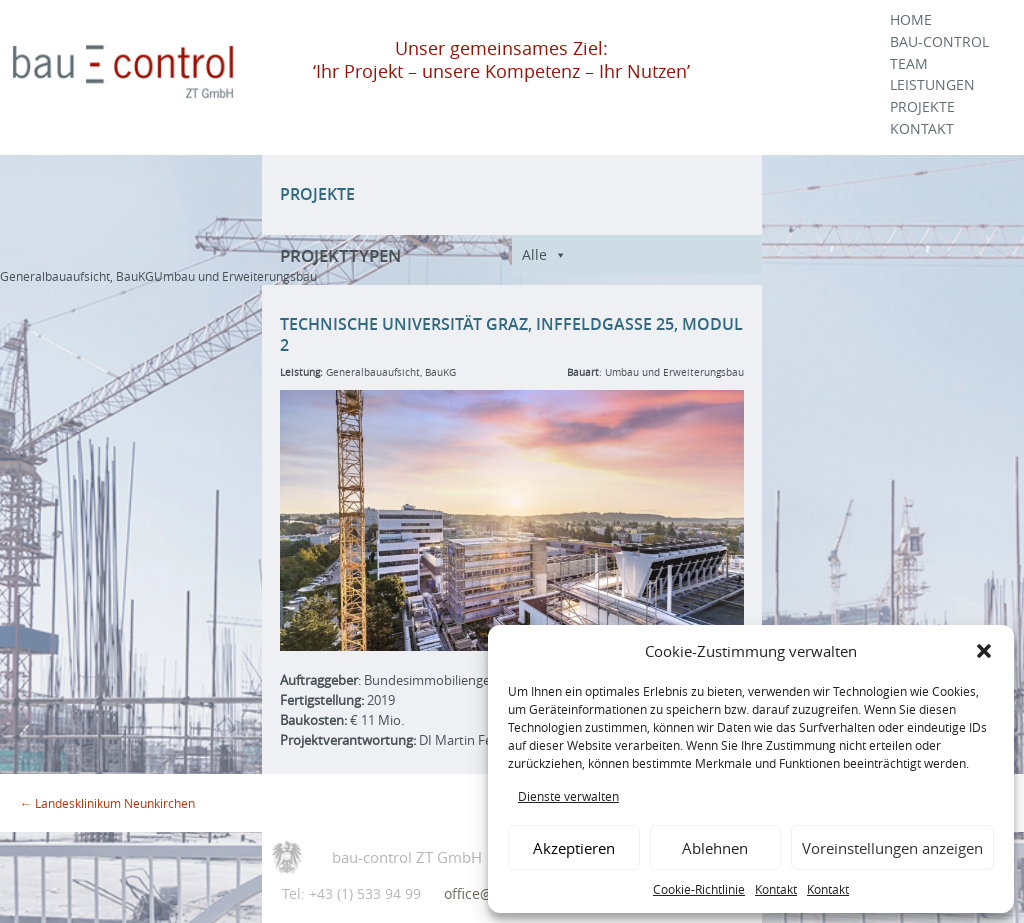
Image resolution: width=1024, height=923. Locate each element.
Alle (534, 254)
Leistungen (932, 85)
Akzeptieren (574, 848)
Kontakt (776, 889)
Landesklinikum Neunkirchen (107, 803)
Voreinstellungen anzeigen (892, 848)
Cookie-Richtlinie (699, 889)
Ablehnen (715, 848)
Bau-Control (939, 42)
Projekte (922, 107)
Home (911, 20)
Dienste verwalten (568, 796)
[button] (984, 651)
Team (909, 64)
